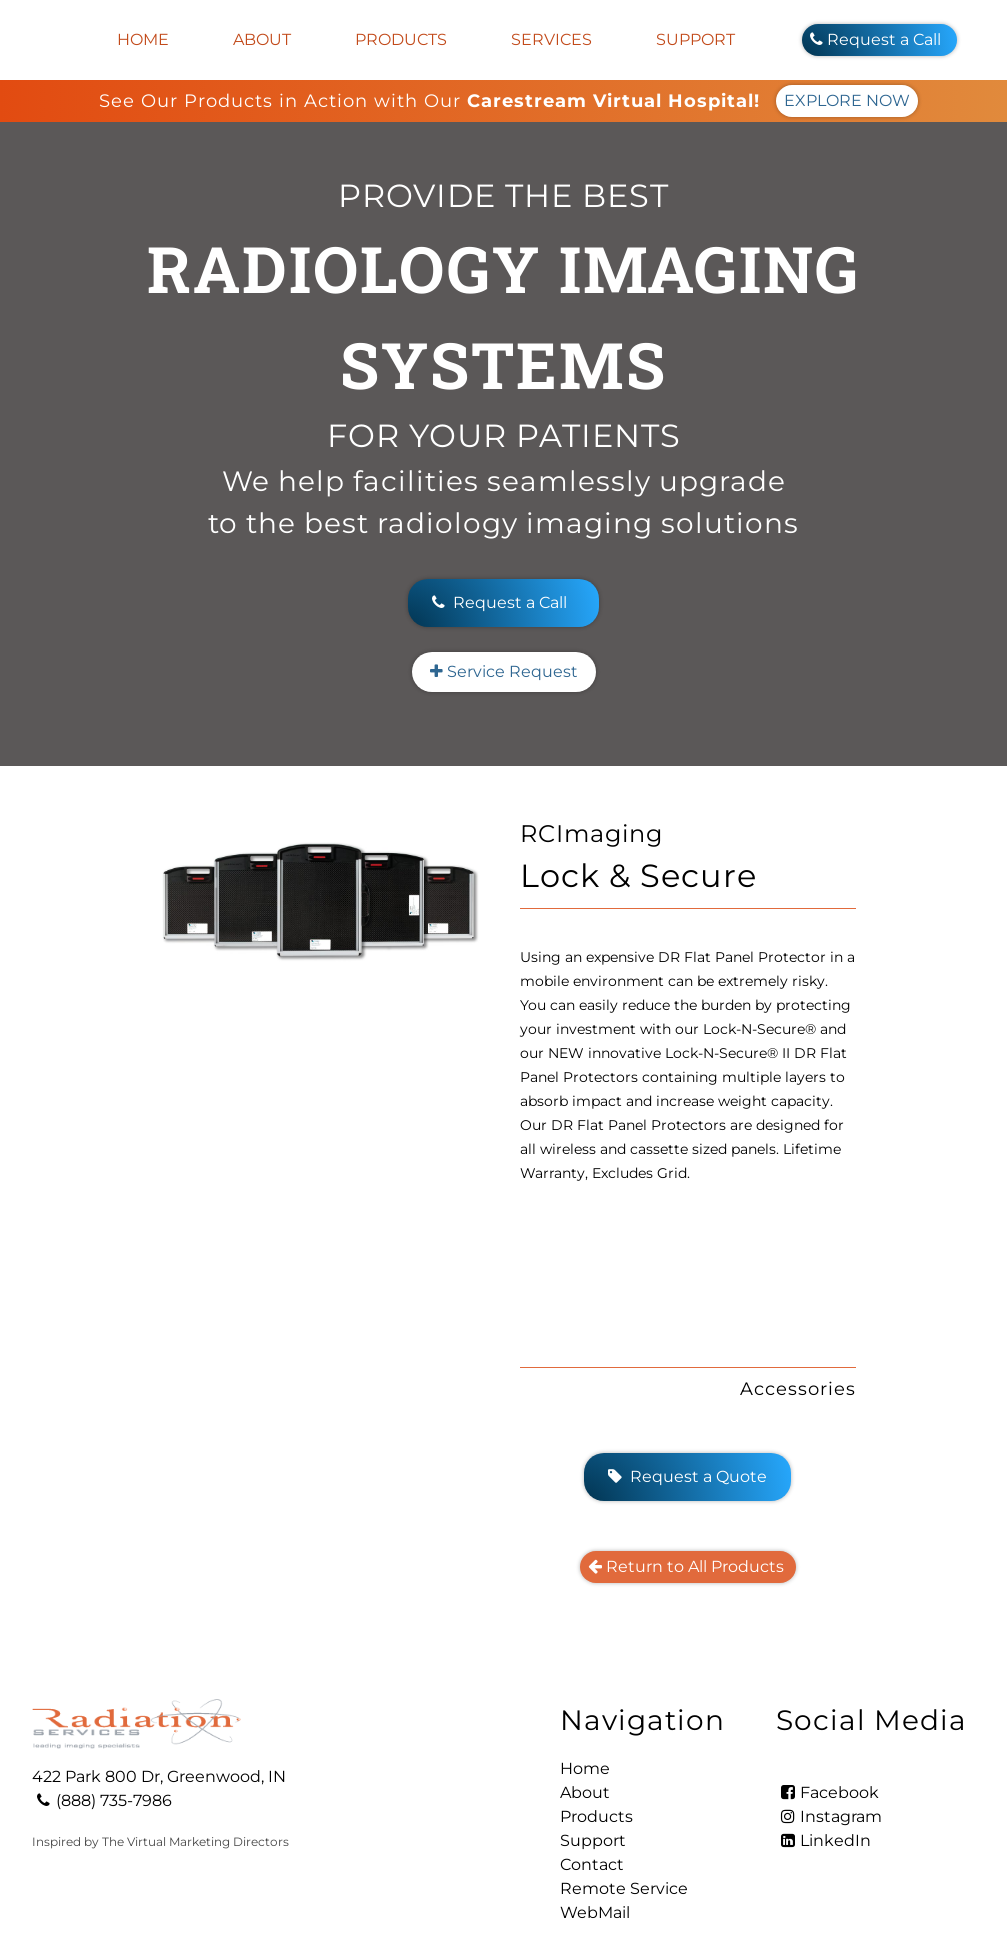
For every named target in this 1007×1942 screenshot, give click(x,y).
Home (143, 39)
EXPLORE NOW (847, 100)
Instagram (829, 1704)
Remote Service (624, 1776)
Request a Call (879, 39)
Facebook (827, 1680)
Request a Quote (687, 1364)
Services (551, 39)
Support (695, 39)
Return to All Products (688, 1454)
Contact (592, 1752)
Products (401, 39)
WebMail (595, 1800)
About (262, 39)
